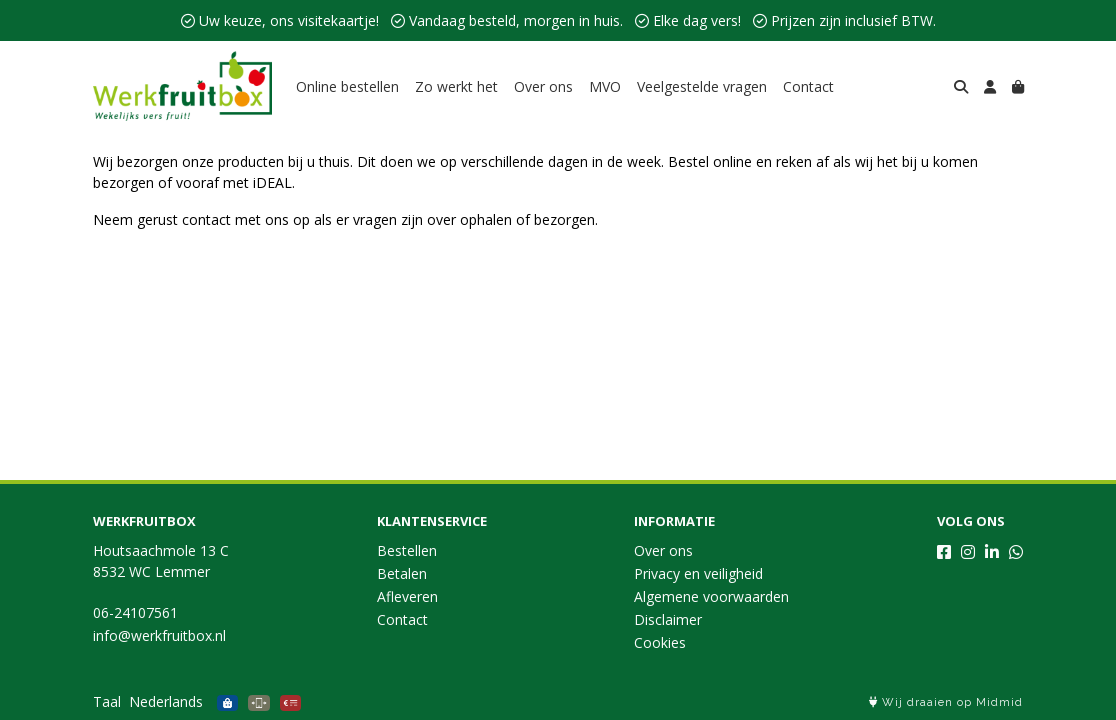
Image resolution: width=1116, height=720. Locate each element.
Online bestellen (347, 86)
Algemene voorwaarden (711, 596)
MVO (605, 86)
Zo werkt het (456, 86)
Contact (808, 86)
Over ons (543, 86)
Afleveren (407, 596)
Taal (107, 701)
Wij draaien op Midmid (946, 702)
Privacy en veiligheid (698, 573)
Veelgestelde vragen (702, 86)
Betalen (402, 573)
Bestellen (407, 550)
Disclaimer (668, 619)
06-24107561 (135, 612)
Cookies (660, 642)
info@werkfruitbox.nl (159, 635)
